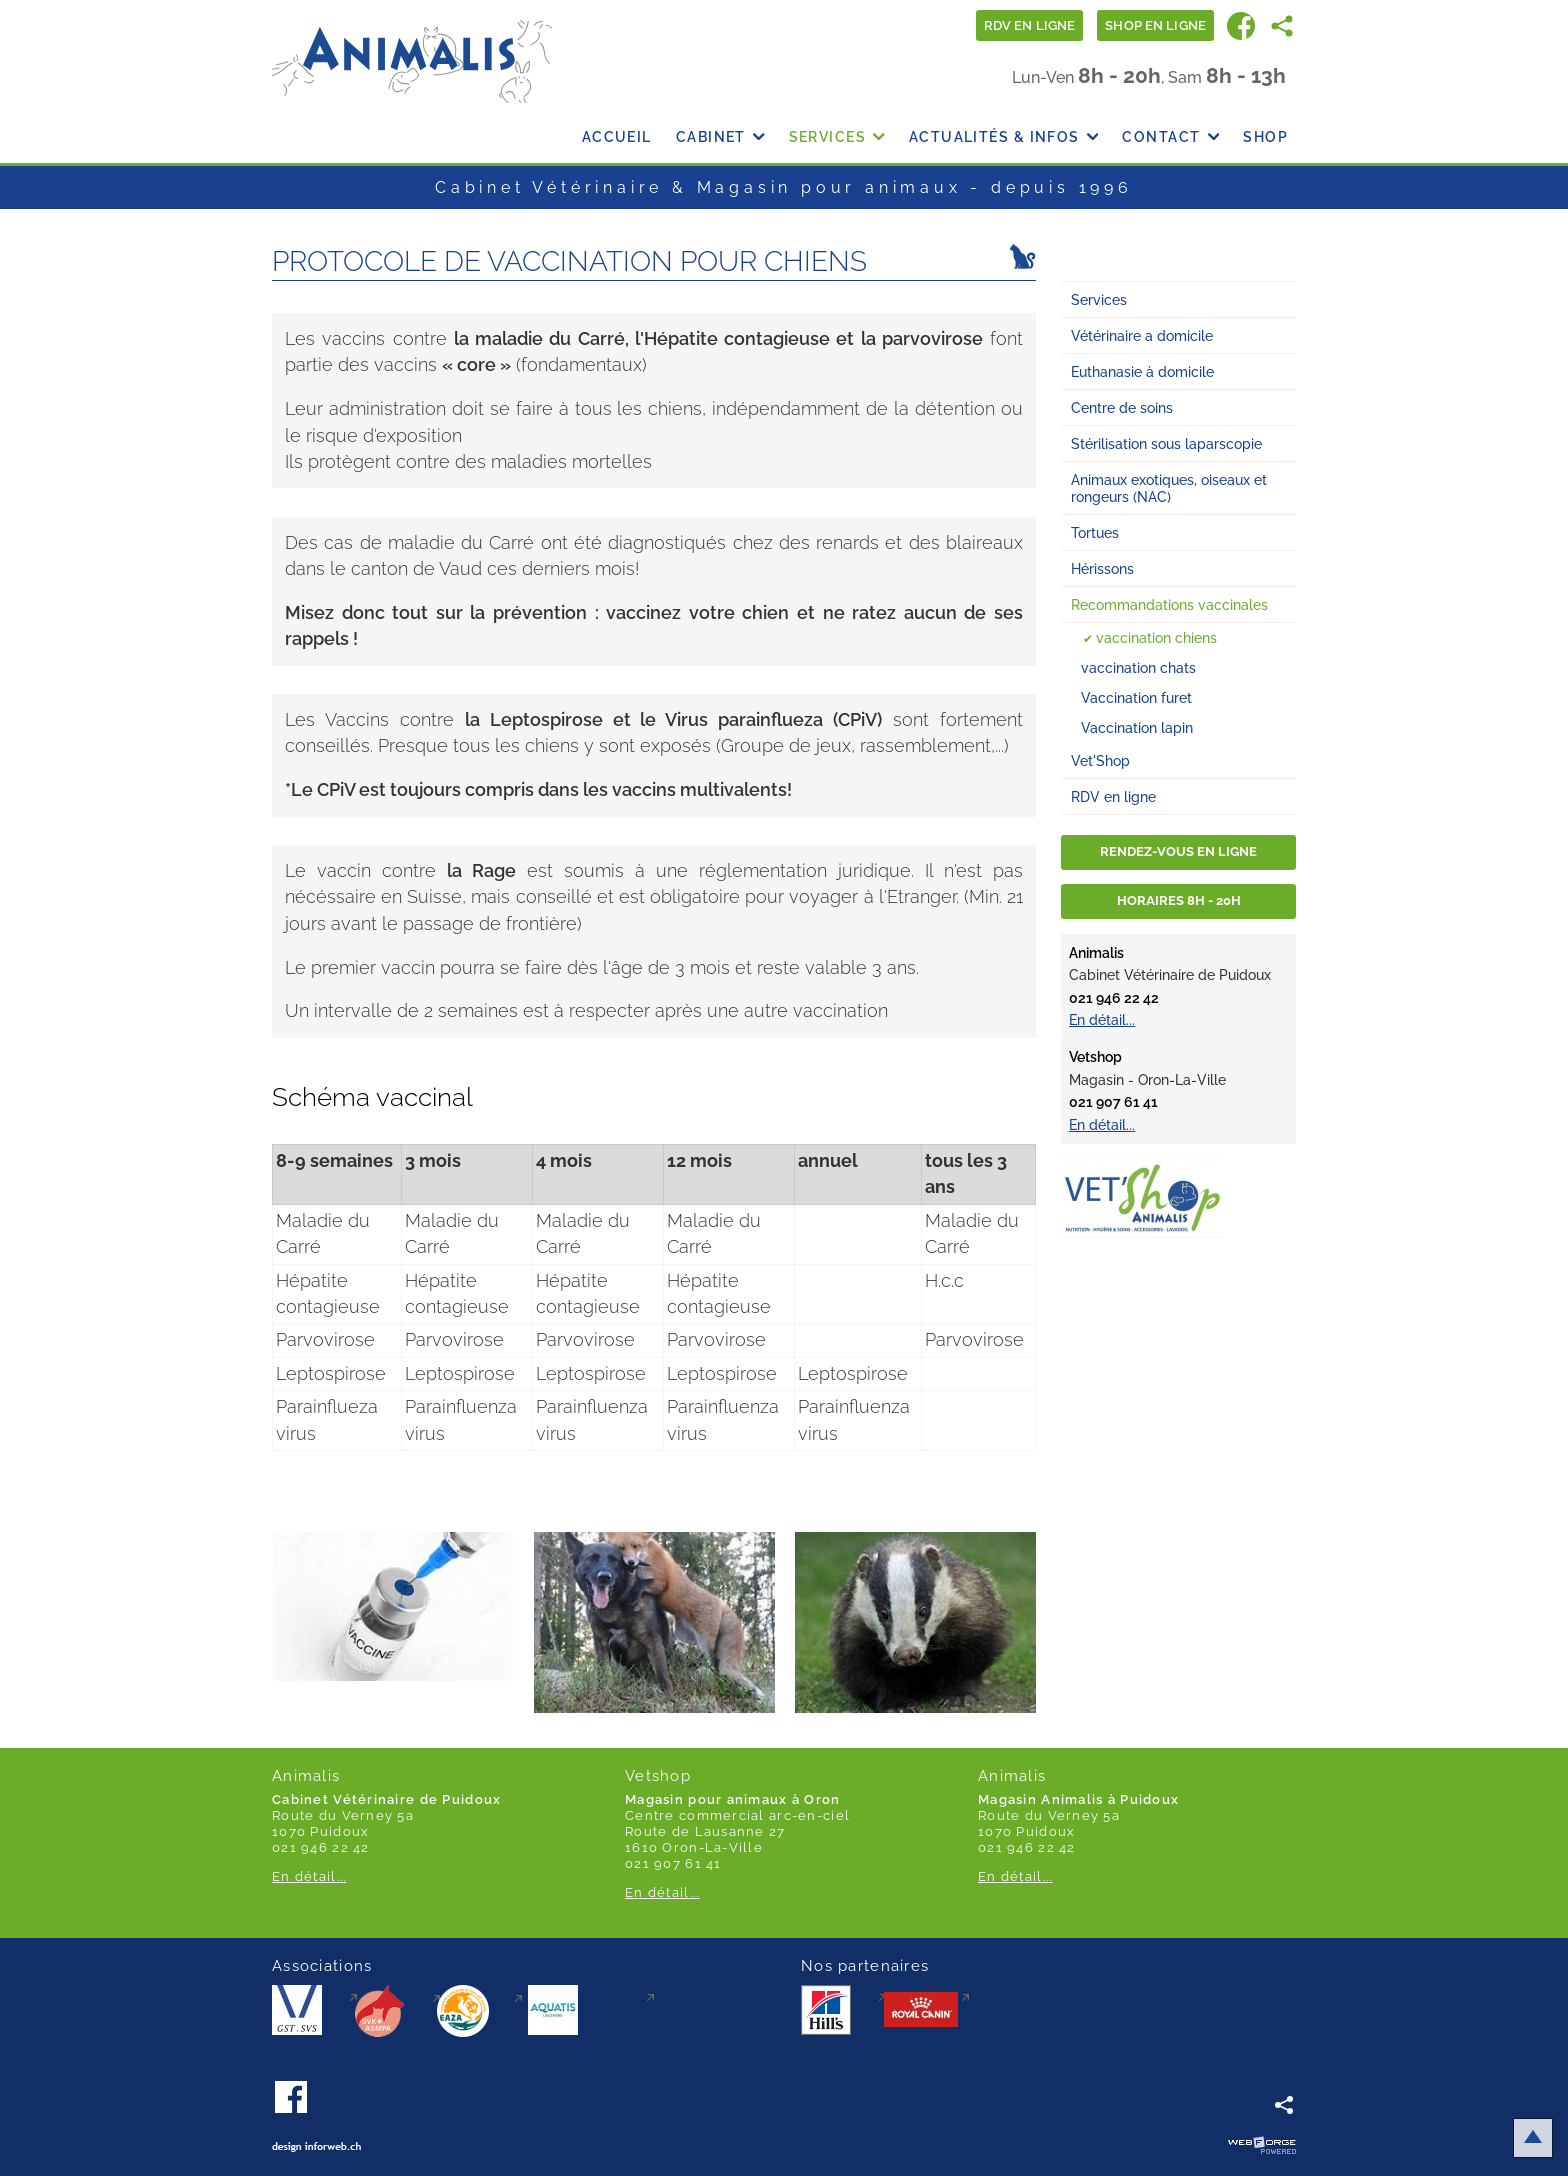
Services (837, 137)
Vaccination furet (1136, 697)
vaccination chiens (1156, 637)
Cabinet (720, 137)
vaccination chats (1138, 667)
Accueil (617, 136)
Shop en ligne (1155, 25)
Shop (1265, 136)
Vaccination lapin (1137, 727)
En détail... (1102, 1019)
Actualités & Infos (1004, 137)
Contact (1170, 137)
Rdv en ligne (1030, 25)
